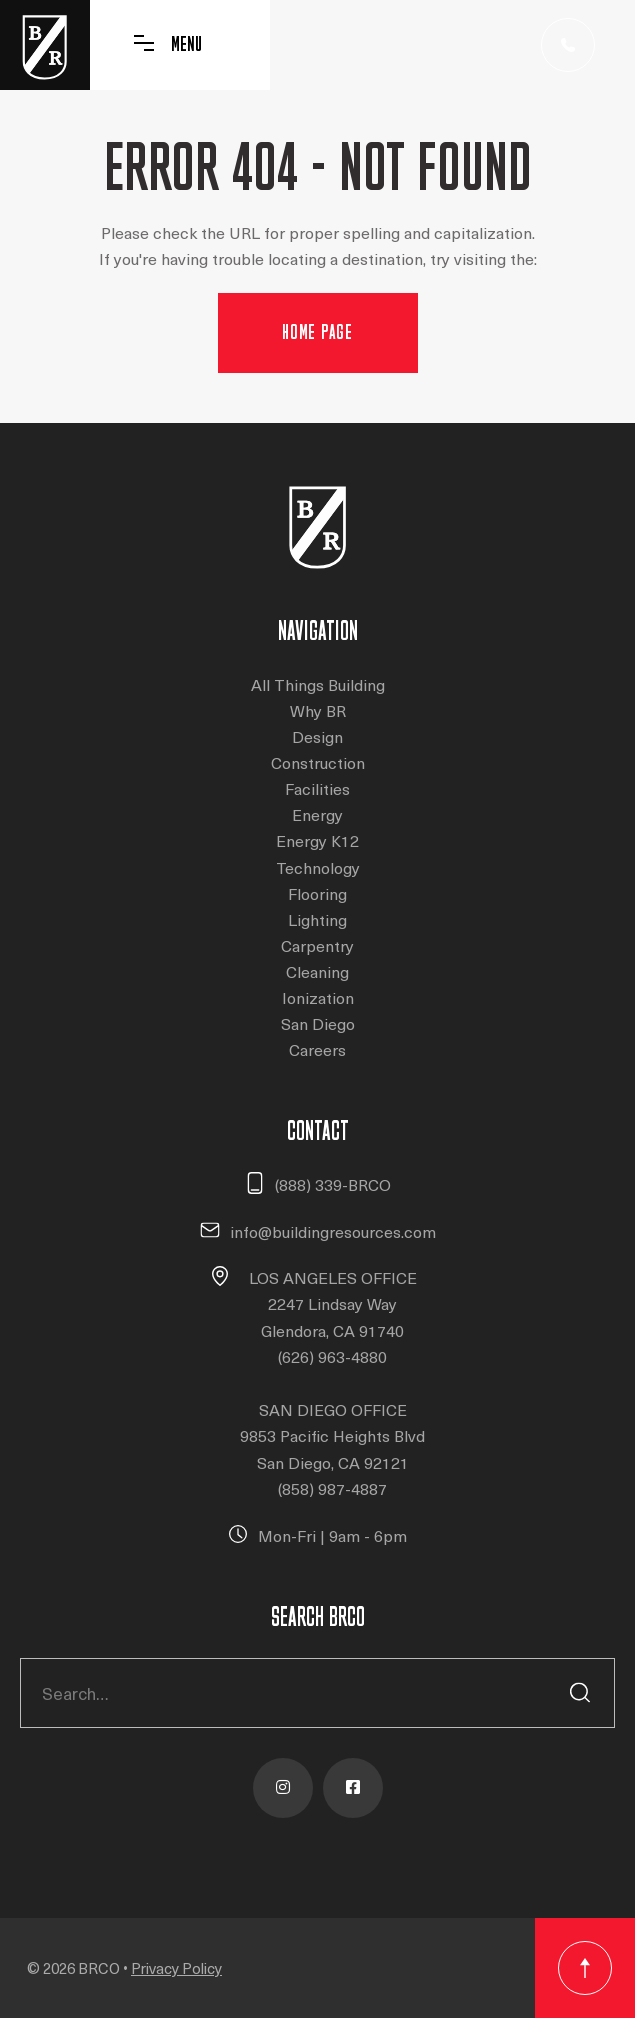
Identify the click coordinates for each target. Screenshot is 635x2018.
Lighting (317, 919)
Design (317, 736)
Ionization (318, 997)
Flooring (317, 893)
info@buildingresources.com (333, 1231)
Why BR (318, 710)
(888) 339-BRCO (333, 1184)
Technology (318, 867)
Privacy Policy (176, 1968)
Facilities (317, 788)
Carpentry (317, 945)
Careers (317, 1049)
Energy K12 (317, 840)
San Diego (318, 1023)
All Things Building (318, 684)
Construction (318, 762)
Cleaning (317, 971)
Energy (317, 814)
